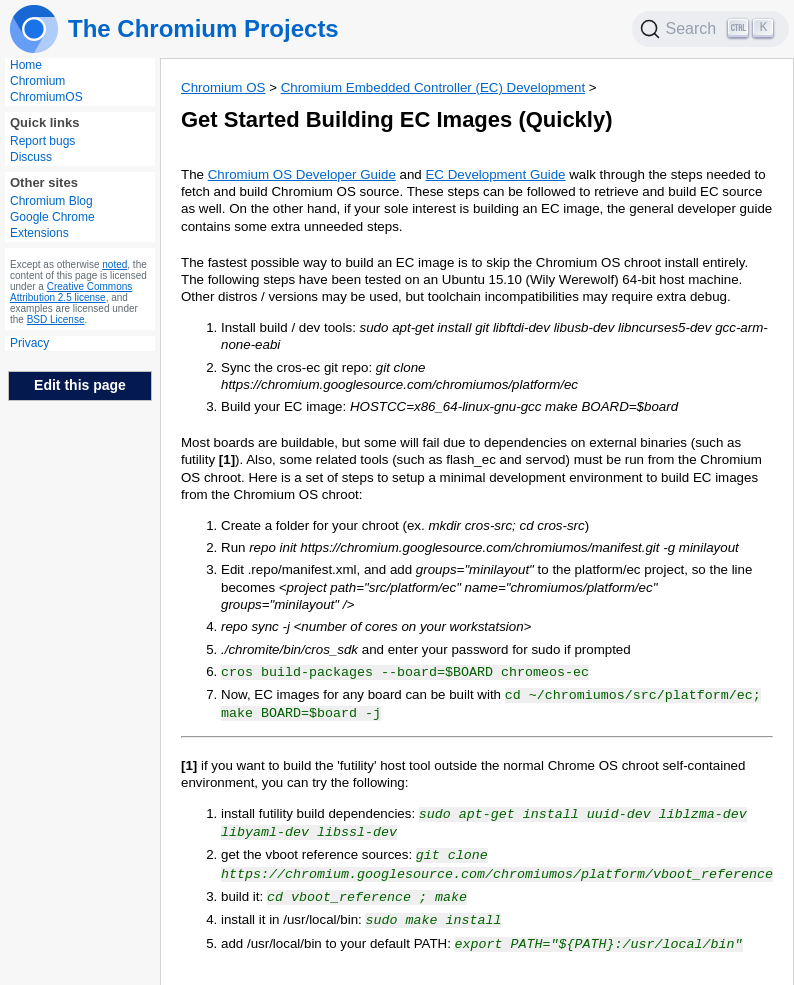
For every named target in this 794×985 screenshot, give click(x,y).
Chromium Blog (51, 201)
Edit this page (80, 385)
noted (114, 264)
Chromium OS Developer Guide (302, 174)
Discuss (31, 157)
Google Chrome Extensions (52, 225)
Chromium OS (223, 87)
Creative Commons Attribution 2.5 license (71, 292)
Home (26, 65)
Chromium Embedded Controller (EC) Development (433, 87)
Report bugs (42, 141)
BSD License (56, 319)
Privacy (29, 343)
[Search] (711, 29)
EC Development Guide (495, 174)
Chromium (37, 81)
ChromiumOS (46, 97)
